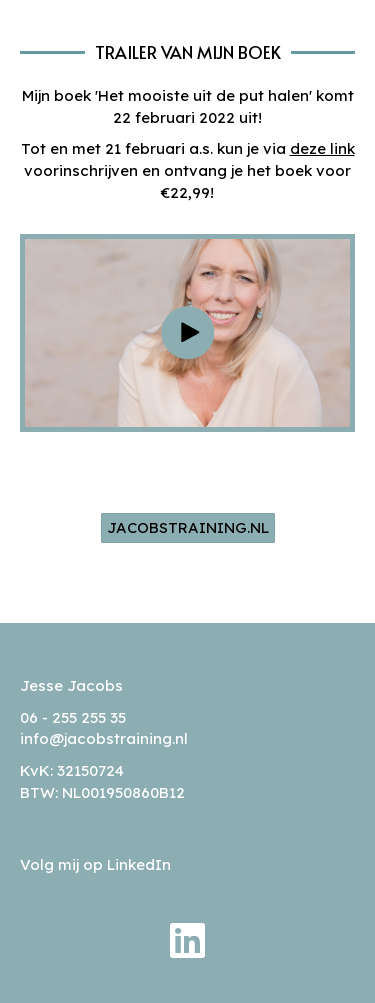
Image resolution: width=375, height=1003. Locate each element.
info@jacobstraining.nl (104, 738)
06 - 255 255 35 (73, 717)
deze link (322, 148)
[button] (187, 332)
